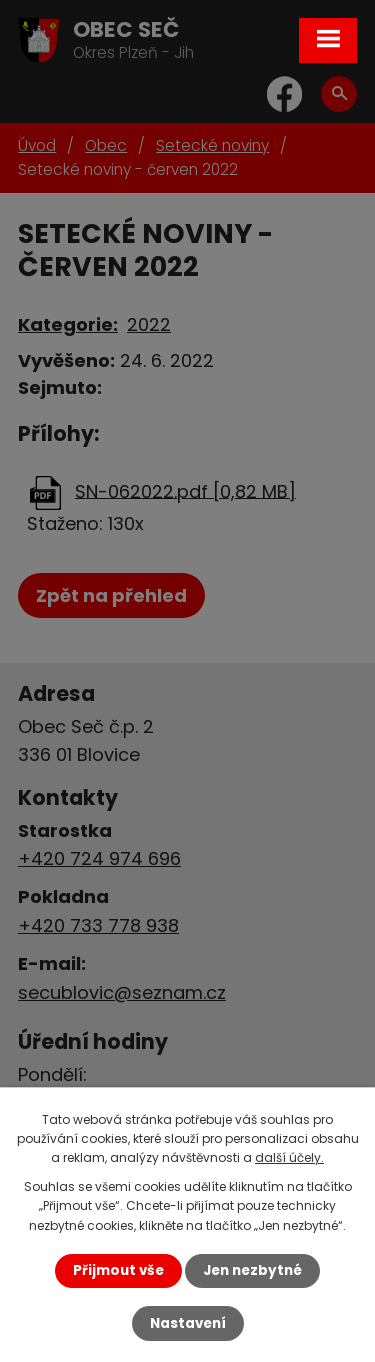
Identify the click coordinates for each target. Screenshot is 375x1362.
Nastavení (188, 1323)
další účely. (289, 1157)
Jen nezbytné (252, 1270)
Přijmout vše (118, 1270)
